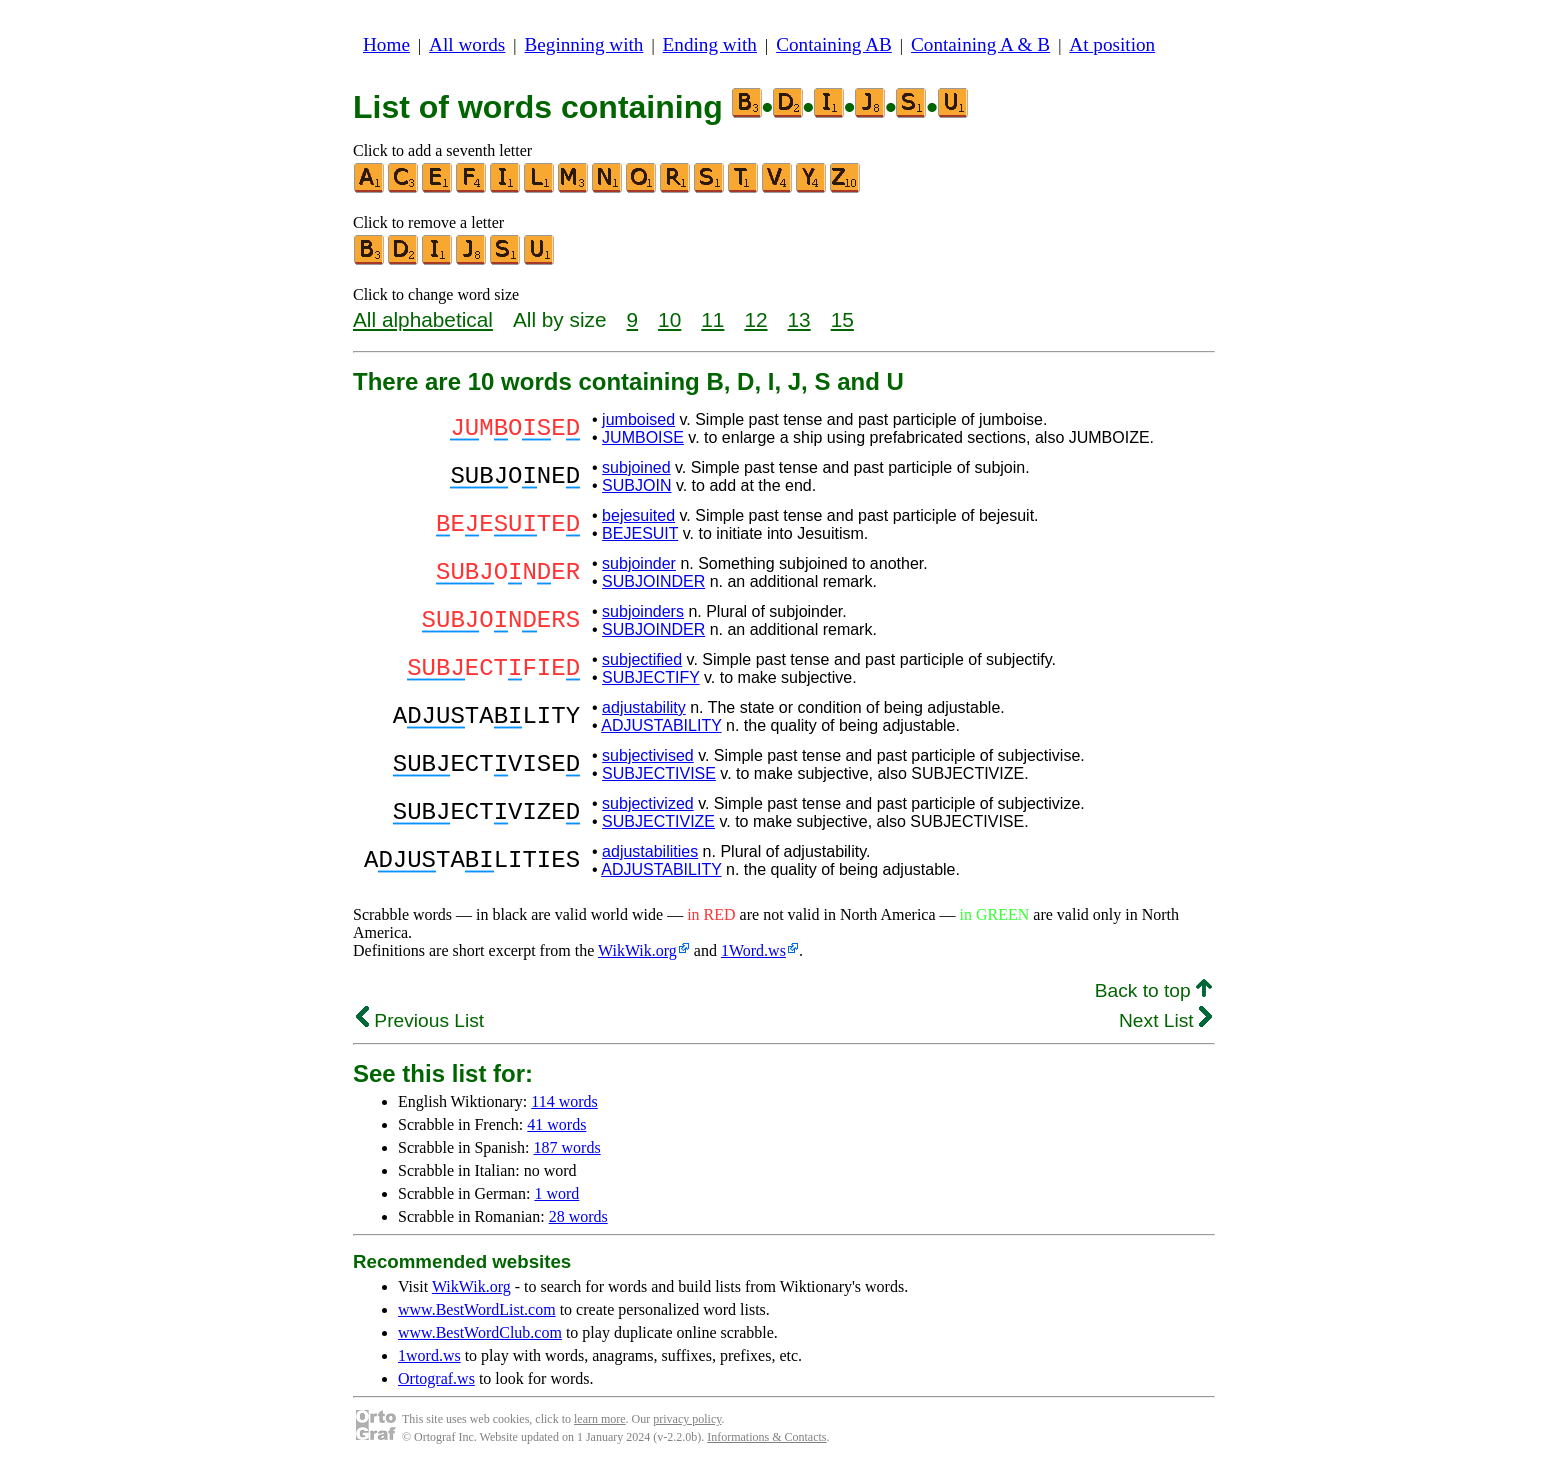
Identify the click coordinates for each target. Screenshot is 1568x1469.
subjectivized (648, 803)
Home (386, 44)
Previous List (420, 1020)
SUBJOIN (636, 485)
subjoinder (639, 563)
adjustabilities (650, 851)
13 (799, 319)
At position (1112, 44)
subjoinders (643, 611)
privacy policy (687, 1419)
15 (842, 319)
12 (755, 319)
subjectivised (648, 755)
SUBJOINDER (653, 581)
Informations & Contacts (766, 1437)
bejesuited (638, 515)
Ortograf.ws (436, 1378)
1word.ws (429, 1355)
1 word (556, 1193)
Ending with (710, 44)
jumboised (638, 419)
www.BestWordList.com (477, 1309)
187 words (567, 1147)
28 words (578, 1216)
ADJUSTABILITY (661, 725)
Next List (1165, 1020)
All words (467, 44)
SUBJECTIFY (651, 677)
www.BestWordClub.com (480, 1332)
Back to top (1153, 990)
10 (669, 319)
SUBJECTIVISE (659, 773)
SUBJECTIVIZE (658, 821)
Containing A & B (980, 44)
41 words (556, 1124)
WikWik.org (637, 950)
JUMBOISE (643, 437)
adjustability (644, 707)
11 (712, 319)
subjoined (636, 467)
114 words (564, 1101)
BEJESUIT (640, 533)
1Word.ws (753, 950)
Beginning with (584, 44)
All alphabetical (423, 319)
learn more (600, 1419)
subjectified (642, 659)
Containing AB (834, 44)
